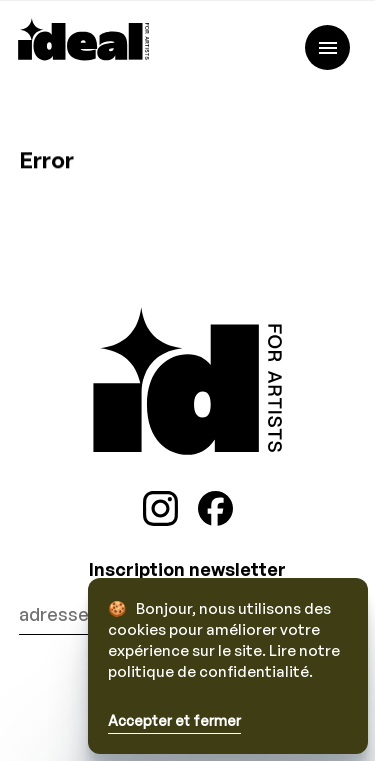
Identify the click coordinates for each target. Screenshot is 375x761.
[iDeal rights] (83, 54)
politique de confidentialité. (210, 671)
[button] (228, 722)
